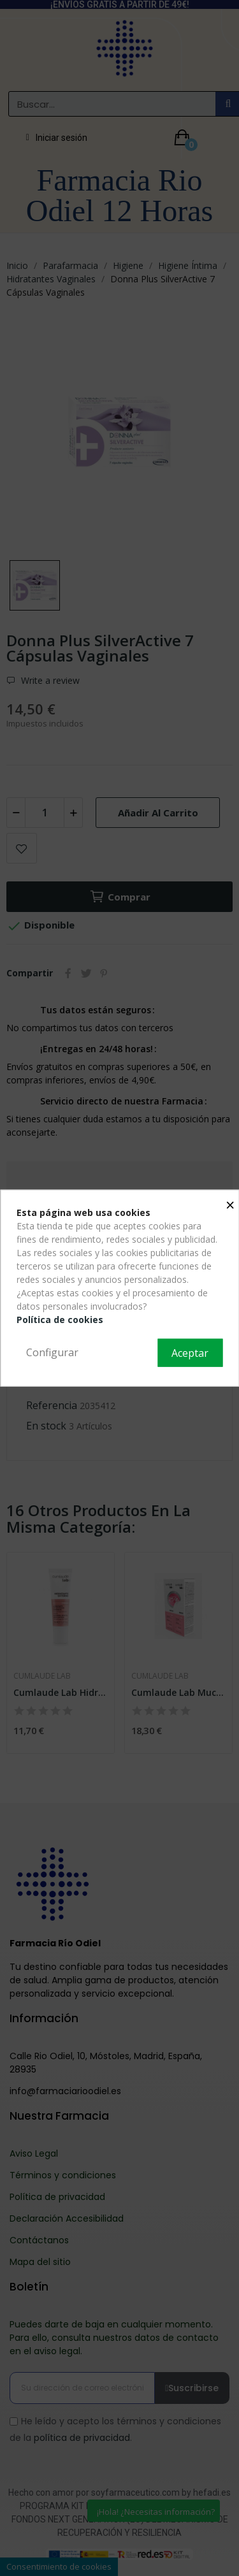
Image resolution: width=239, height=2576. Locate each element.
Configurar (52, 1352)
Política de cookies (60, 1319)
